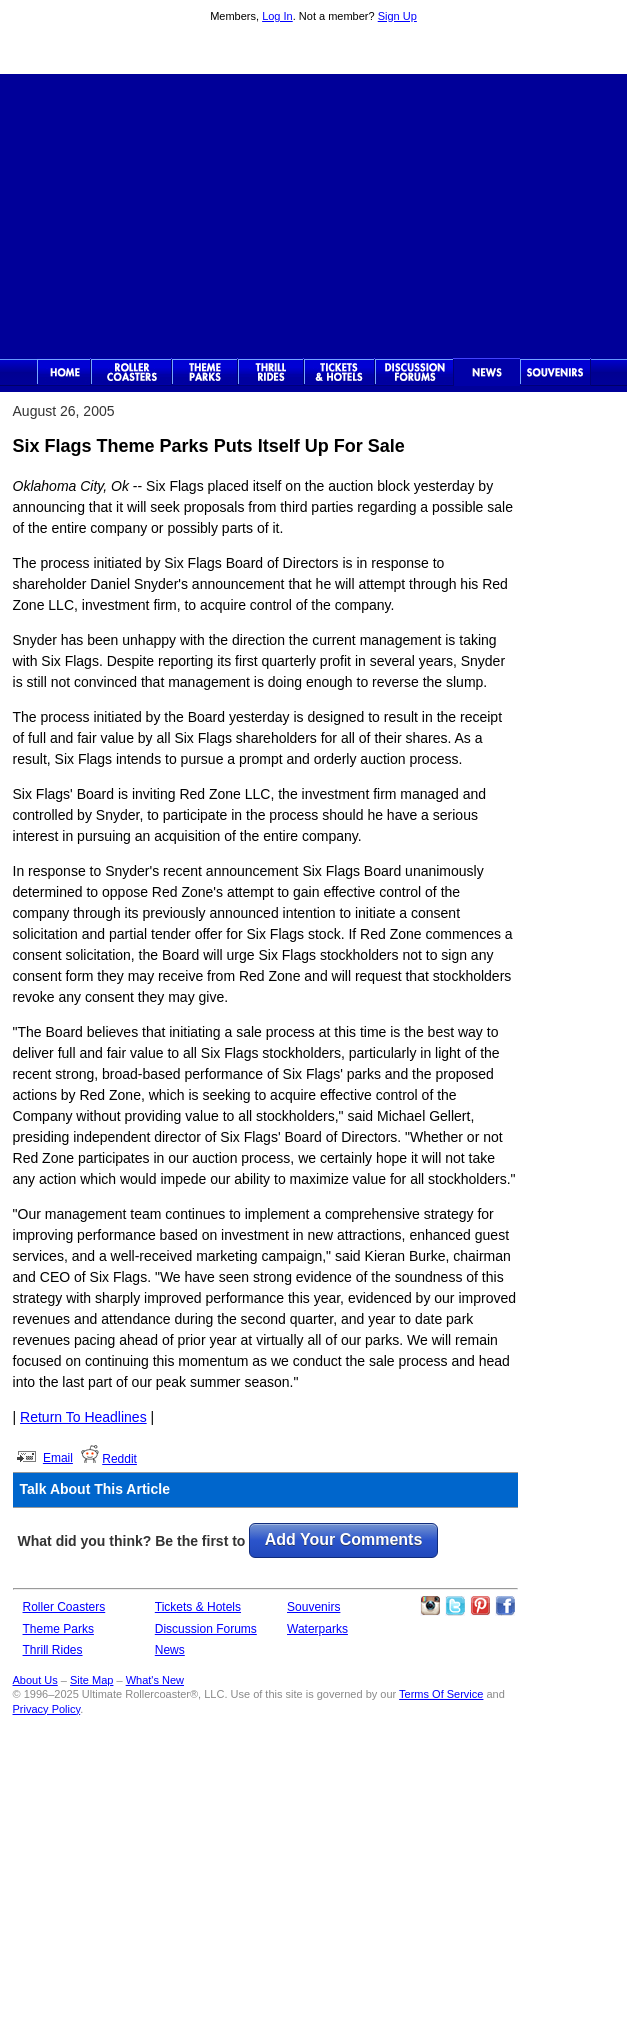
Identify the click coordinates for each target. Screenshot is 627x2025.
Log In (277, 16)
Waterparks (317, 1629)
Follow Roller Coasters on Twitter (455, 1606)
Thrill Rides (271, 372)
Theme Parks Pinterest (480, 1606)
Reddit (119, 1459)
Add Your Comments (344, 1539)
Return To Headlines (83, 1417)
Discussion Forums (414, 372)
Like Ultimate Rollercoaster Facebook (505, 1606)
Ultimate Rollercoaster (314, 51)
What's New (155, 1680)
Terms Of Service (441, 1694)
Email (58, 1458)
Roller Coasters (64, 1607)
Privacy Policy (47, 1709)
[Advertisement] (313, 214)
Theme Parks (205, 372)
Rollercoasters (131, 372)
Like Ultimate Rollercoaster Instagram (430, 1606)
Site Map (91, 1680)
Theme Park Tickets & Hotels (339, 372)
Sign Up (397, 16)
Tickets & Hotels (198, 1607)
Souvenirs (555, 372)
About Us (35, 1680)
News (487, 372)
